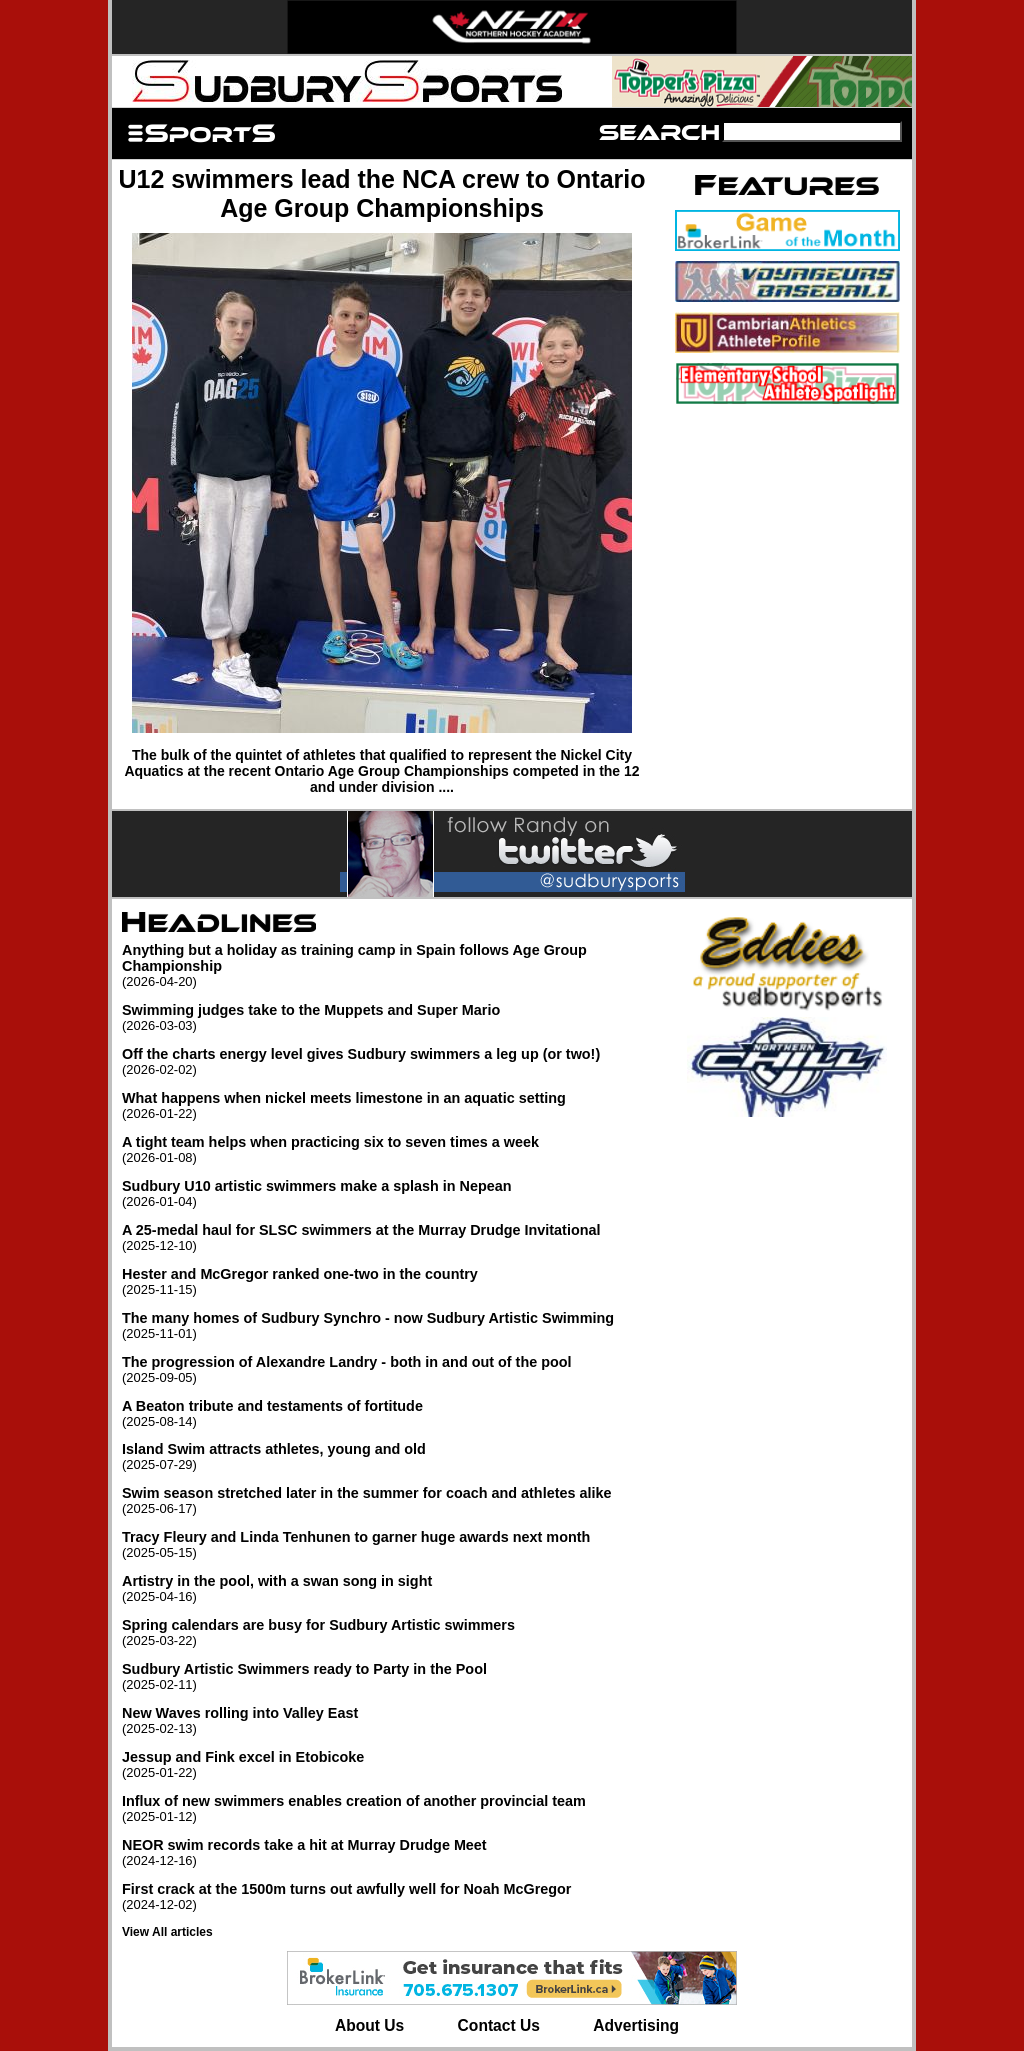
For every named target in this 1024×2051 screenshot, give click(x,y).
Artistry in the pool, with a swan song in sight (392, 1588)
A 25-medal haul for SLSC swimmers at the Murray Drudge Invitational (392, 1237)
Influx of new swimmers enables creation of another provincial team (392, 1808)
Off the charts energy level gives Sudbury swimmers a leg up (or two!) (392, 1061)
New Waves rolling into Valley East (392, 1720)
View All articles (167, 1932)
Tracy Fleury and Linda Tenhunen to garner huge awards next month (392, 1544)
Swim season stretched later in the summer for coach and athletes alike (392, 1500)
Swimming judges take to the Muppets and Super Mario (392, 1017)
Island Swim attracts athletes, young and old (392, 1456)
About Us (369, 2025)
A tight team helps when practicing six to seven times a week (392, 1149)
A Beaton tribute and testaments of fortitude (392, 1413)
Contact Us (499, 2025)
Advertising (636, 2025)
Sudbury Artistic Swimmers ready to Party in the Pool (392, 1676)
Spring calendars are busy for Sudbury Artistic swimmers (392, 1632)
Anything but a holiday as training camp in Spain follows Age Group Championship (392, 965)
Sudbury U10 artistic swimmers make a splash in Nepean (392, 1193)
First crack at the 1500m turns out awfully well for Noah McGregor (392, 1896)
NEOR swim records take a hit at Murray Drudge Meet (392, 1852)
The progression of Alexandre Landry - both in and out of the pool (392, 1369)
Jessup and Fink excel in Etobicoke (392, 1764)
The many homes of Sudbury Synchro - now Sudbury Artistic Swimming (392, 1325)
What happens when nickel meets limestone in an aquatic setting (392, 1105)
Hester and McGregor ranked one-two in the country (392, 1281)
